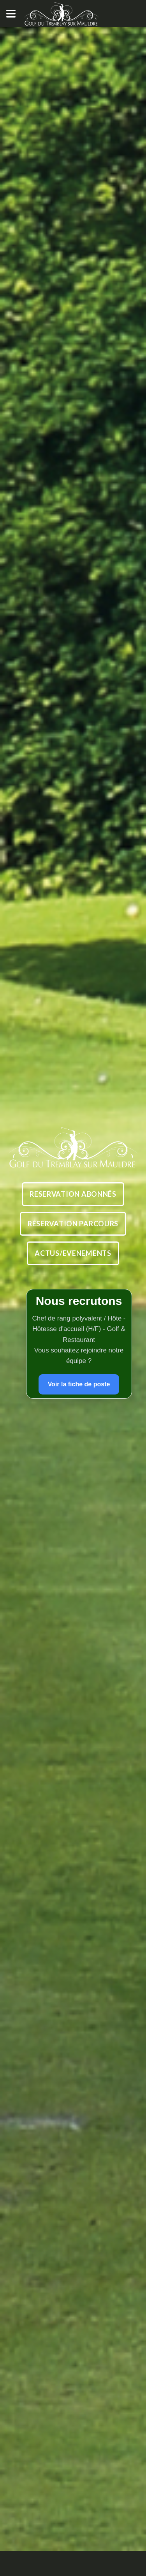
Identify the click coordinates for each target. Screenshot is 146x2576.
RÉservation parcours (73, 1223)
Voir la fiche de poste (79, 1384)
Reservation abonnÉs (73, 1194)
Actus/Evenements (73, 1253)
